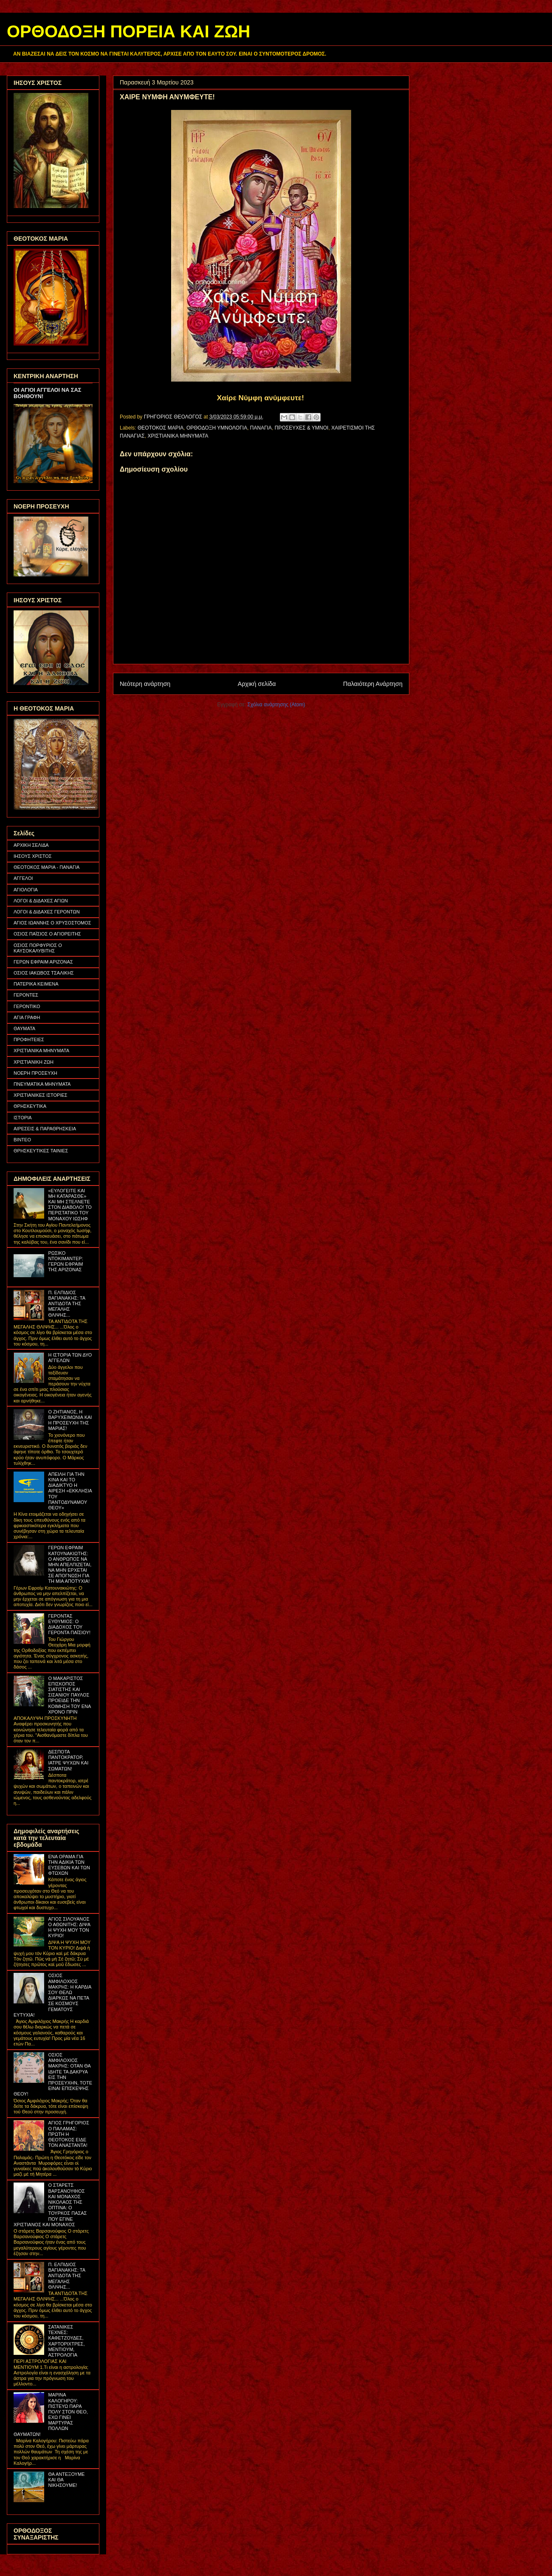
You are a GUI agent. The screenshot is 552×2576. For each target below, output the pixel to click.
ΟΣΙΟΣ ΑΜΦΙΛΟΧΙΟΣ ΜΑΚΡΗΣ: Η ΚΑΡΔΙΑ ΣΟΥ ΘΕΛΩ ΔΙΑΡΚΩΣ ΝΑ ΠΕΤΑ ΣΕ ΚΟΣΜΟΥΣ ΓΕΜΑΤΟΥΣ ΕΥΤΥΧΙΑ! (52, 1995)
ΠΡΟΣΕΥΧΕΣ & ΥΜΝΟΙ (302, 428)
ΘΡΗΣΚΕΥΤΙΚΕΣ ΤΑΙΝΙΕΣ (41, 1150)
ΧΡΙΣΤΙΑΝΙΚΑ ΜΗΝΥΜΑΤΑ (177, 436)
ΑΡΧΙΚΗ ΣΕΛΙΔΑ (31, 845)
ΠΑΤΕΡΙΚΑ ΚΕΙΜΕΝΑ (36, 983)
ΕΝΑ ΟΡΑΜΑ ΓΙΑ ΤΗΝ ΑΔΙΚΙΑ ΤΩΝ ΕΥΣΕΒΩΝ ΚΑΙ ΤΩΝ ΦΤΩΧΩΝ (69, 1865)
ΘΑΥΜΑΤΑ (24, 1028)
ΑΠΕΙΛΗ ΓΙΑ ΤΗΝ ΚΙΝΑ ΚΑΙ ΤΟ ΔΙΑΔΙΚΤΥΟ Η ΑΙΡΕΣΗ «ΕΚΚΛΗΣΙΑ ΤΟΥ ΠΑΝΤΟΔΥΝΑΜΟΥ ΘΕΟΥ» (70, 1491)
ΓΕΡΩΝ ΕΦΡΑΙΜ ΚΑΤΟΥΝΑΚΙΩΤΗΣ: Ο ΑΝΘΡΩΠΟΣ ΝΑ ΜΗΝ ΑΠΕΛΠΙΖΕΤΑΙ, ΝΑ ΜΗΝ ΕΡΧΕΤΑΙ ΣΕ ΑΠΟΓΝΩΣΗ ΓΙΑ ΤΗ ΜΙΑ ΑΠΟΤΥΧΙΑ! (69, 1564)
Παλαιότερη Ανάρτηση (373, 683)
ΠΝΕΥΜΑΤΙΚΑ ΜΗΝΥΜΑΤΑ (42, 1084)
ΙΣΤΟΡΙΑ (23, 1117)
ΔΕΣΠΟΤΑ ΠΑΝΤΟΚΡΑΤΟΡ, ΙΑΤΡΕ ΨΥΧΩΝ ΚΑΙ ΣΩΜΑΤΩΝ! (68, 1760)
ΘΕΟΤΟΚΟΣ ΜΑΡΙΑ (160, 428)
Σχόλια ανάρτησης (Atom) (276, 705)
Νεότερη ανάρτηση (145, 683)
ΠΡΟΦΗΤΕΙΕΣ (29, 1039)
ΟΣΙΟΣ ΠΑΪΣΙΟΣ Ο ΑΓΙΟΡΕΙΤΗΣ (47, 933)
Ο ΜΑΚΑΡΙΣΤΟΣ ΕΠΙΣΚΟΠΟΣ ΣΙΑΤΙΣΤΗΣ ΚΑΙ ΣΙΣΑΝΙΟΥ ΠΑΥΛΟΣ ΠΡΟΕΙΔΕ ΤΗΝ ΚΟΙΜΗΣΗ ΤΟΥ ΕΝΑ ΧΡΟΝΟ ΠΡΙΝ (69, 1695)
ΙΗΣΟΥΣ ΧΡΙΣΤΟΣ (33, 856)
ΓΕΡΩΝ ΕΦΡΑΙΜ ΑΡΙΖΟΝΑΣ (43, 961)
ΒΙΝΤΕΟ (22, 1139)
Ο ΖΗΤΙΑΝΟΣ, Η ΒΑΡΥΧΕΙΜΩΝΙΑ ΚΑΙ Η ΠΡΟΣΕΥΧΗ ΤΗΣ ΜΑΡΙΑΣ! (70, 1420)
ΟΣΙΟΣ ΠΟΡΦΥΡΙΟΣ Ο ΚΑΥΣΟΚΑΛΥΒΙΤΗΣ (38, 948)
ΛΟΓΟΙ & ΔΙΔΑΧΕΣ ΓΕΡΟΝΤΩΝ (47, 911)
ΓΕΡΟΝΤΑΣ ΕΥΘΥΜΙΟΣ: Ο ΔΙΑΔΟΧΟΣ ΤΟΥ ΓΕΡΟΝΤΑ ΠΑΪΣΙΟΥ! (69, 1624)
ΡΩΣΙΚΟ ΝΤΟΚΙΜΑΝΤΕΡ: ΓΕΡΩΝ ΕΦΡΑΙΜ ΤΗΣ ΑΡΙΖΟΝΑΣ (65, 1261)
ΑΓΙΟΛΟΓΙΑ (26, 889)
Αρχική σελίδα (257, 683)
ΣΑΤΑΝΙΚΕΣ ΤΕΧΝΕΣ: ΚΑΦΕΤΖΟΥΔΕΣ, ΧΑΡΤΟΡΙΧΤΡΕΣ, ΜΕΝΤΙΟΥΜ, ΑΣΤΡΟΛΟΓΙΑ (66, 2340)
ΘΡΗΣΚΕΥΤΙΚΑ (30, 1106)
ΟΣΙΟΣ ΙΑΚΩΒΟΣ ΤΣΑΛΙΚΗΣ (44, 972)
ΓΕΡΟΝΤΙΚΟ (27, 1006)
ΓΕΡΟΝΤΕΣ (26, 994)
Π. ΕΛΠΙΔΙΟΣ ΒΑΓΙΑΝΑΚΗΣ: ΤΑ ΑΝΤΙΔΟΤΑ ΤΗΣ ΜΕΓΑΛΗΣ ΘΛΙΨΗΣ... (66, 1303)
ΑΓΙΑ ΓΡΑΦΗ (27, 1017)
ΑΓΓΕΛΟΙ (23, 878)
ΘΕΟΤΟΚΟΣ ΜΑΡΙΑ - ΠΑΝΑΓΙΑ (46, 867)
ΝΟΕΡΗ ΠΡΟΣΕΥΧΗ (35, 1073)
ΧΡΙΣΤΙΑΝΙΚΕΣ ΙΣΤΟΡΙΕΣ (41, 1095)
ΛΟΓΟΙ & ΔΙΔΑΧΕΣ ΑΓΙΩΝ (41, 900)
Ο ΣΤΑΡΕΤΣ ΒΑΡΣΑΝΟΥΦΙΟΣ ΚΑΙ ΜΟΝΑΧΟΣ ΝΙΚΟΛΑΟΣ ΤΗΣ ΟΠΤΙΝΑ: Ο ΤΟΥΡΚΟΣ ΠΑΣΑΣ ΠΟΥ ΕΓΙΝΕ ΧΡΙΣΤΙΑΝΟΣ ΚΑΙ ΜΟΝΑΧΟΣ (50, 2205)
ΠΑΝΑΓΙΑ (261, 428)
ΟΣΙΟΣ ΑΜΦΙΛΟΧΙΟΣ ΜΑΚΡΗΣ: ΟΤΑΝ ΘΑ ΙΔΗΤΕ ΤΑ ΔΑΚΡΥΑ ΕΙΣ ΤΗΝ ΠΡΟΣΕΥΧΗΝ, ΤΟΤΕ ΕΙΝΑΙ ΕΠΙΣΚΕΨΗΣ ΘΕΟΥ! (53, 2074)
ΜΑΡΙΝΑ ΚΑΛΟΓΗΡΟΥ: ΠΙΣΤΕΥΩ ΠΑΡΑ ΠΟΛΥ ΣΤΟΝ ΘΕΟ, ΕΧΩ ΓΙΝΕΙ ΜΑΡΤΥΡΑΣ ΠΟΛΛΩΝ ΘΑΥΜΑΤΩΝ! (51, 2414)
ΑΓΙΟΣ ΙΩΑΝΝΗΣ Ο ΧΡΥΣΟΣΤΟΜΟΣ (52, 922)
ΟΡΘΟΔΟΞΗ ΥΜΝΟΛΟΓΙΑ (216, 428)
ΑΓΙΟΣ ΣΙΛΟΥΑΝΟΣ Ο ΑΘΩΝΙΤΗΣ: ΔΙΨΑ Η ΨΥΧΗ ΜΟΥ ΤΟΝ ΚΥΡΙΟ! (69, 1927)
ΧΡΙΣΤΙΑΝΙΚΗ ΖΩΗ (34, 1062)
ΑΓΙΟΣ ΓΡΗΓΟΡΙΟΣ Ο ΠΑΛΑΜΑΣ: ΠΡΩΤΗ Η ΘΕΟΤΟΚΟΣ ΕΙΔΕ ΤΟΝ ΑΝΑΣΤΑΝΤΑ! (68, 2134)
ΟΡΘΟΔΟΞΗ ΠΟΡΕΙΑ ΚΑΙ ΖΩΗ (128, 31)
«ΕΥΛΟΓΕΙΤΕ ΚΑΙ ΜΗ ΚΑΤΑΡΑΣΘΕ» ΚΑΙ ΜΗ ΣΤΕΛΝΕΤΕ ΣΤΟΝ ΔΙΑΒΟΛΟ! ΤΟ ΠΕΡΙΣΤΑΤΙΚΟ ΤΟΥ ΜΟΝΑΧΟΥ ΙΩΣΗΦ (69, 1204)
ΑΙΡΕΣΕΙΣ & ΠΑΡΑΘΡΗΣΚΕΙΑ (45, 1128)
